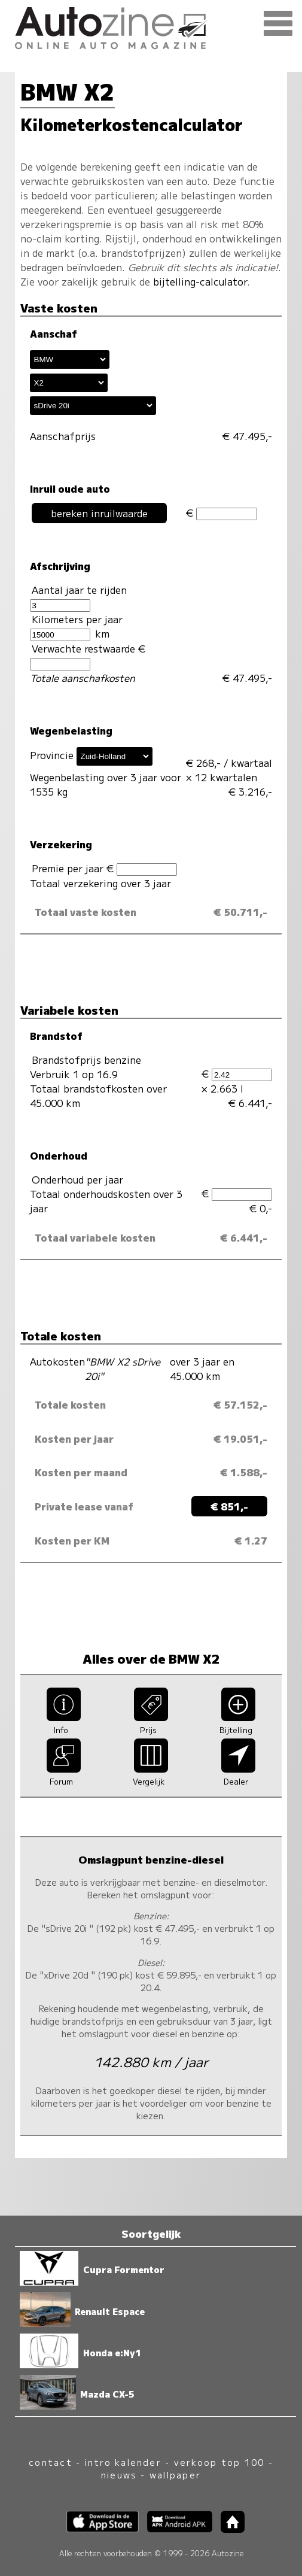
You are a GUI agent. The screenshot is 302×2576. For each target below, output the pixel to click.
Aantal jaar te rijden (78, 597)
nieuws (119, 2474)
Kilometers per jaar (76, 626)
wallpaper (175, 2474)
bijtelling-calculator (200, 281)
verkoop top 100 (219, 2462)
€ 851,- (229, 1506)
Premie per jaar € (104, 868)
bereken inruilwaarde (99, 513)
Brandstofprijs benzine (86, 1059)
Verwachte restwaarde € (89, 655)
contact (50, 2462)
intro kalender (123, 2462)
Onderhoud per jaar (77, 1179)
